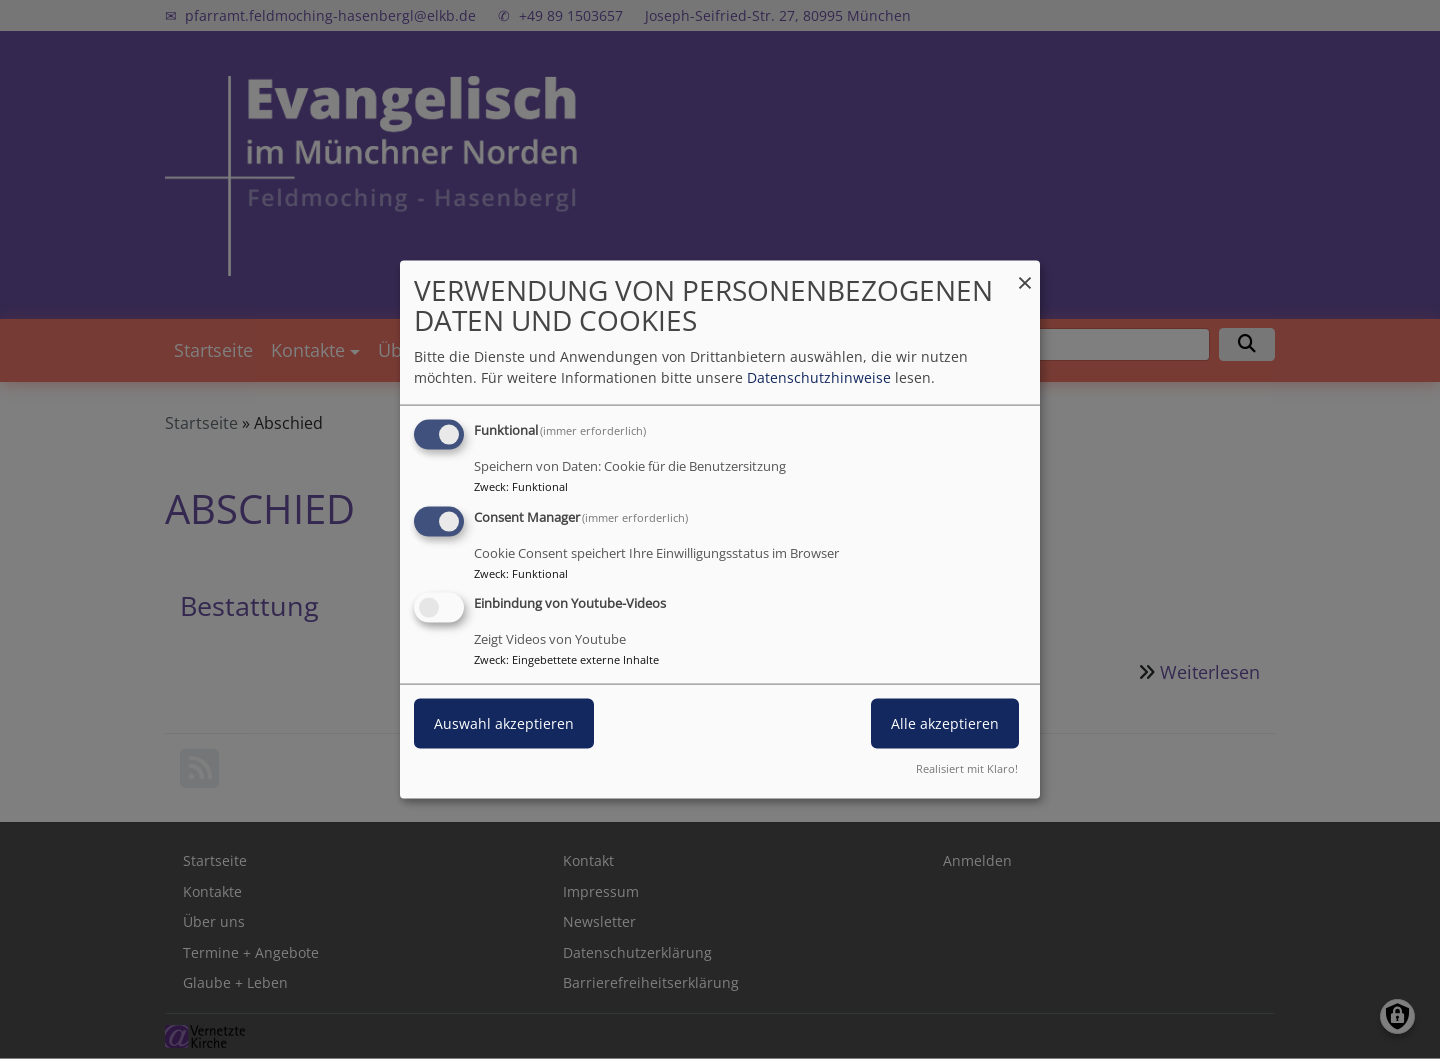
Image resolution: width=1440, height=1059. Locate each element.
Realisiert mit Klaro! (967, 768)
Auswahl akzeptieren (504, 723)
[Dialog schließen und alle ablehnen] (1025, 272)
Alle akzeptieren (945, 723)
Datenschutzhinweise (819, 376)
